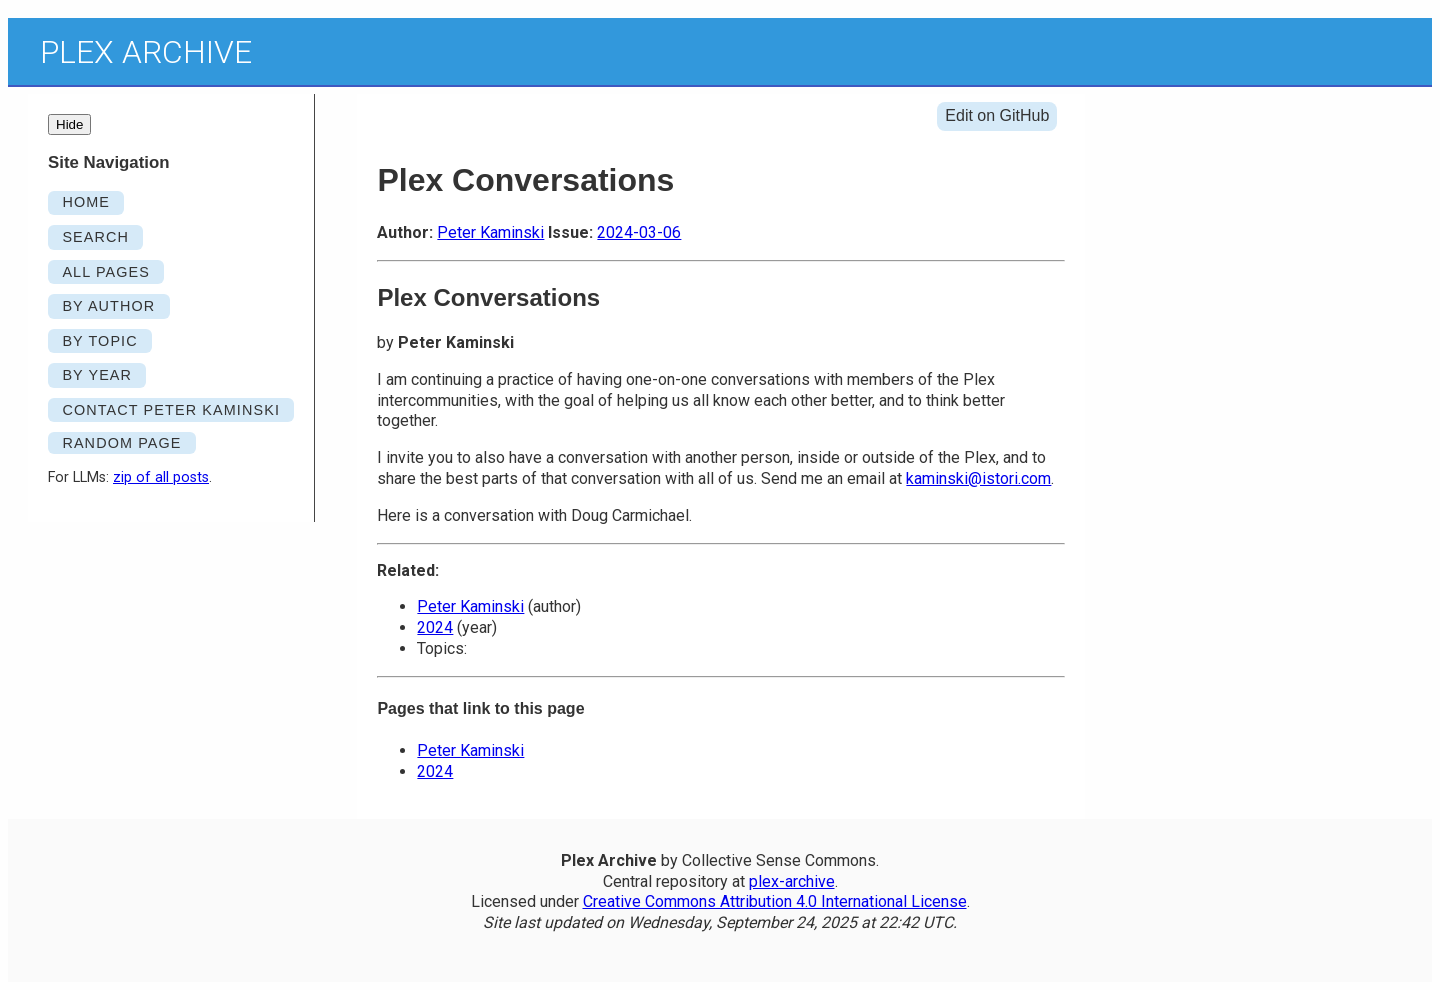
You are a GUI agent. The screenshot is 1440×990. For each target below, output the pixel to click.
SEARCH (95, 237)
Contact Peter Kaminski (171, 410)
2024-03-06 (639, 232)
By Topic (99, 341)
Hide (69, 124)
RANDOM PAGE (121, 443)
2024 (435, 627)
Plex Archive (146, 52)
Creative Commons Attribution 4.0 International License (775, 901)
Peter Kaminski (490, 232)
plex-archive (792, 881)
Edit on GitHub (997, 115)
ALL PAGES (106, 272)
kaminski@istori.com (978, 478)
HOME (86, 202)
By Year (97, 375)
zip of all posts (161, 477)
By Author (108, 306)
